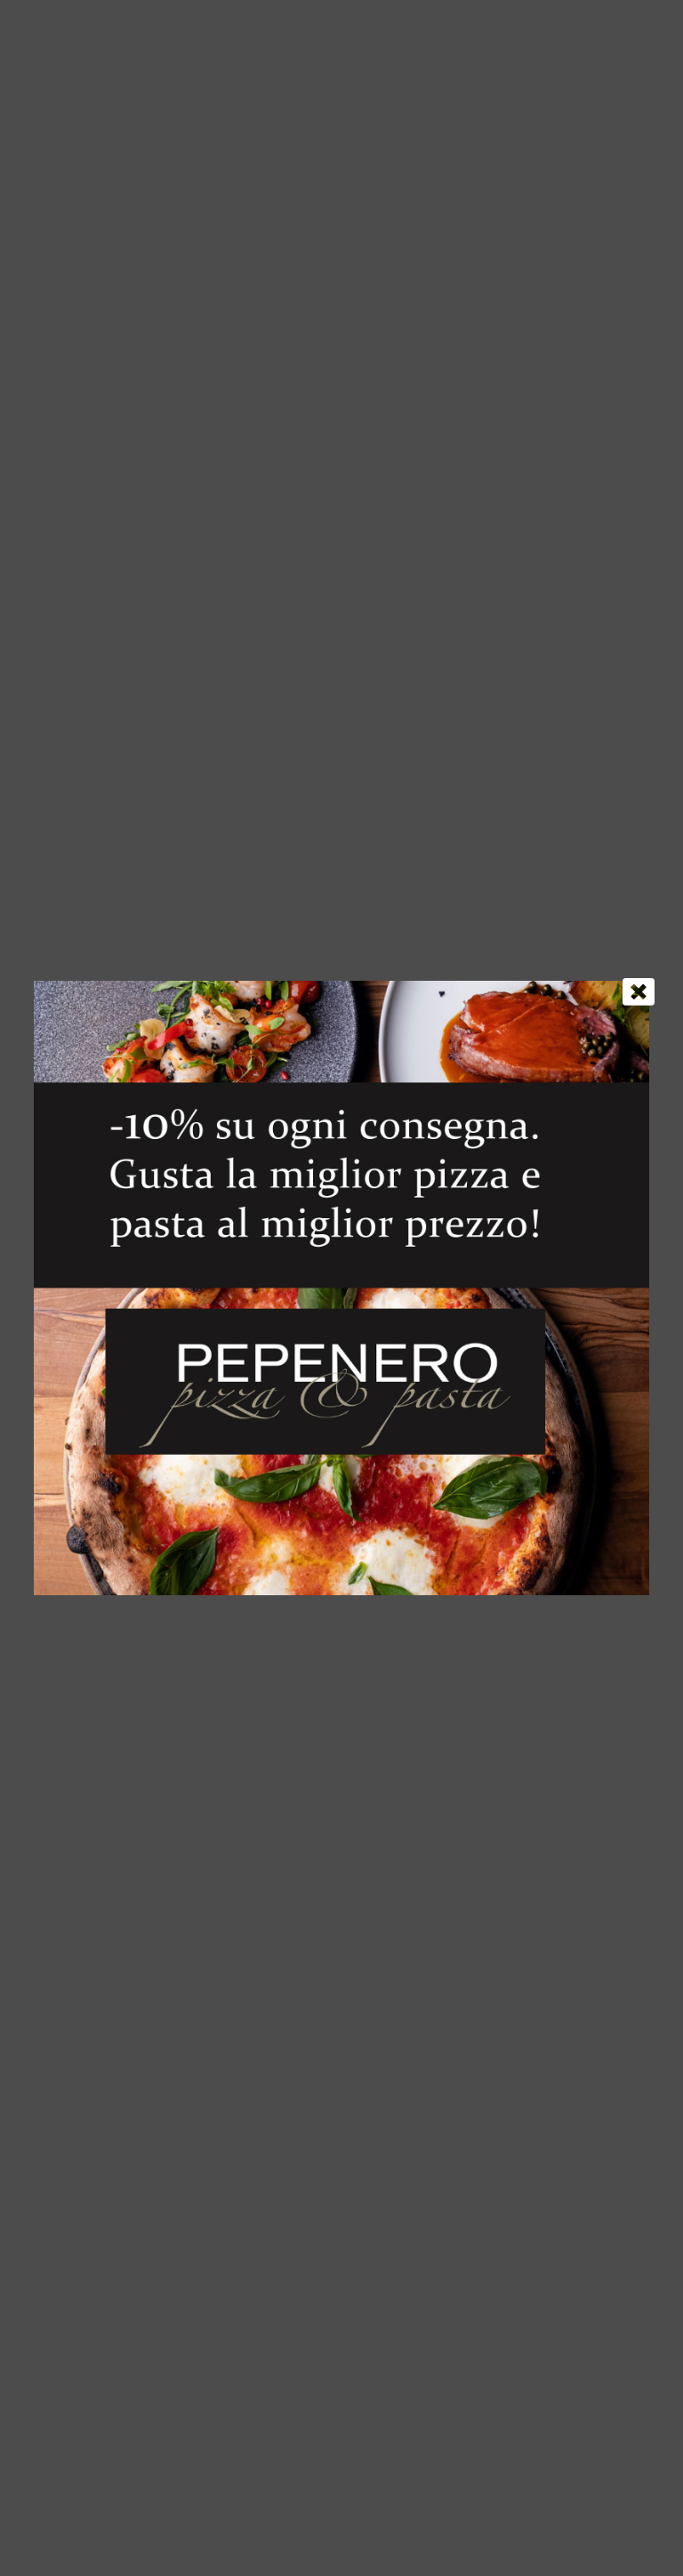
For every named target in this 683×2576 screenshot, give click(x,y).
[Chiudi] (638, 991)
